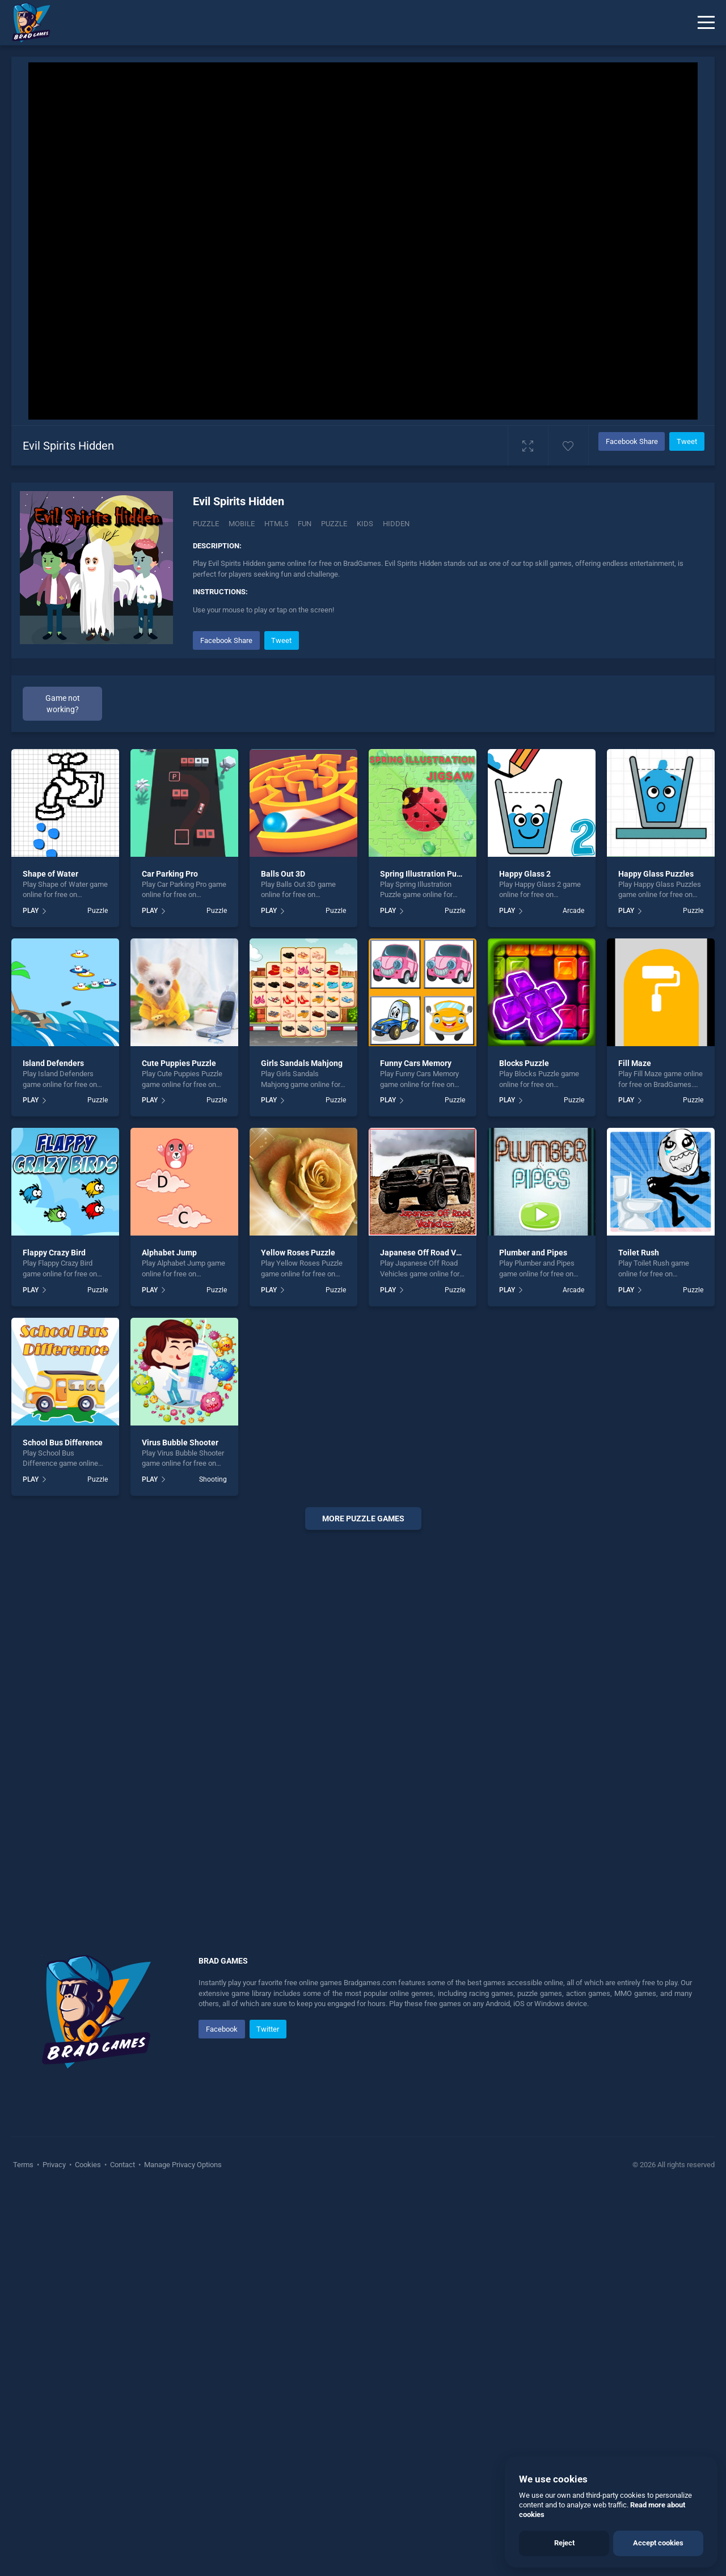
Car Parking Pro (170, 873)
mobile (242, 523)
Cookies (88, 2164)
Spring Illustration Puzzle (425, 873)
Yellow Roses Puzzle (298, 1252)
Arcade (573, 911)
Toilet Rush (638, 1252)
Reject (564, 2543)
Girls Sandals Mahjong (302, 1063)
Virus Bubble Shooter (180, 1442)
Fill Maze (634, 1063)
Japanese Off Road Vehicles (431, 1252)
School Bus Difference (63, 1442)
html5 (276, 523)
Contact (122, 2164)
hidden (396, 523)
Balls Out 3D (283, 873)
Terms (24, 2164)
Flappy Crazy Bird (54, 1252)
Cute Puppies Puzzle (179, 1063)
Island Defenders (53, 1063)
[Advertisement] (363, 1711)
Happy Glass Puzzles (656, 873)
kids (365, 523)
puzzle (334, 523)
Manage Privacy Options (182, 2164)
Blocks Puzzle (524, 1063)
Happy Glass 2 (525, 873)
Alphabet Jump (169, 1252)
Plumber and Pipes (533, 1252)
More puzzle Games (363, 1518)
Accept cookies (658, 2543)
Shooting (213, 1479)
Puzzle (206, 523)
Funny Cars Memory (415, 1063)
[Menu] (706, 22)
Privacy (54, 2164)
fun (304, 523)
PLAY (31, 911)
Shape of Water (50, 873)
